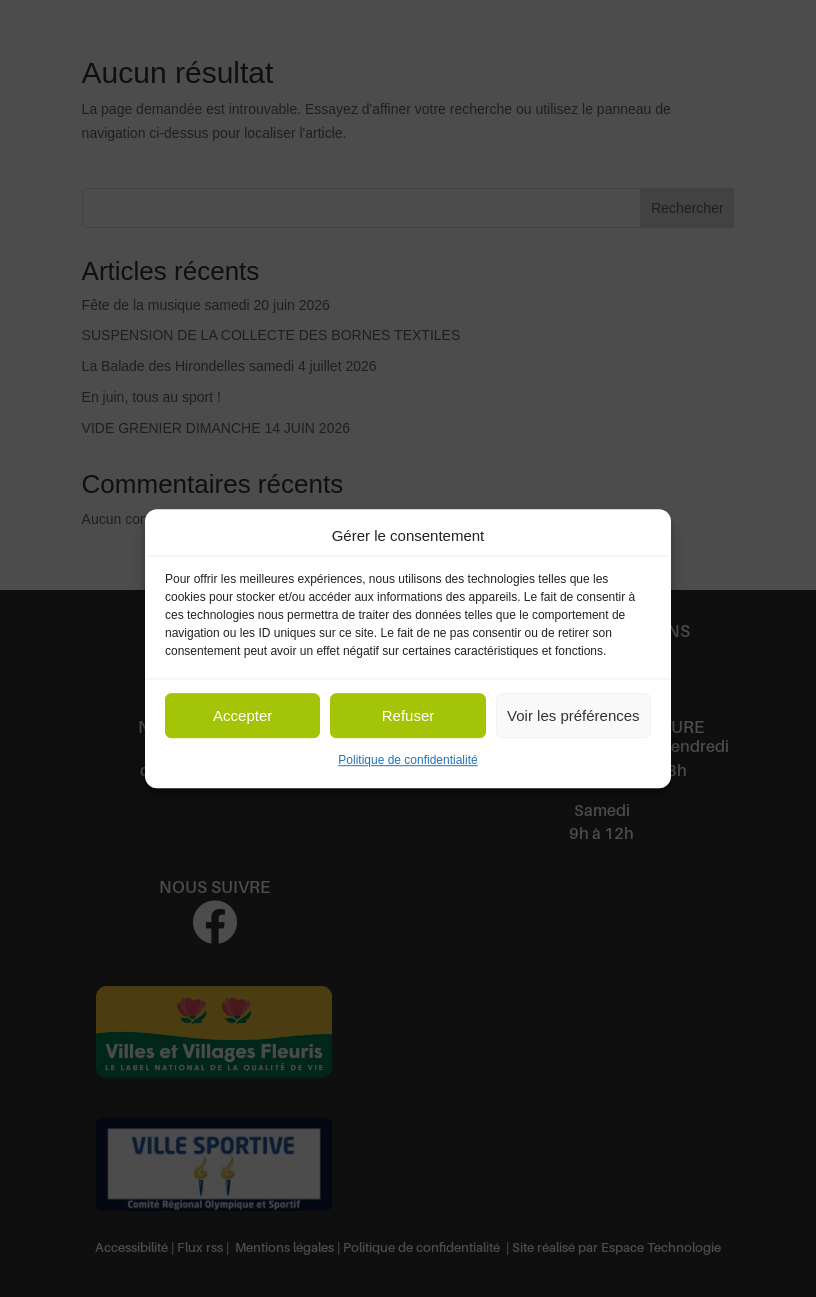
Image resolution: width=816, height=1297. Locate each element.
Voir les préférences (573, 715)
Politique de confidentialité (407, 761)
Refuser (408, 715)
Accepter (242, 715)
